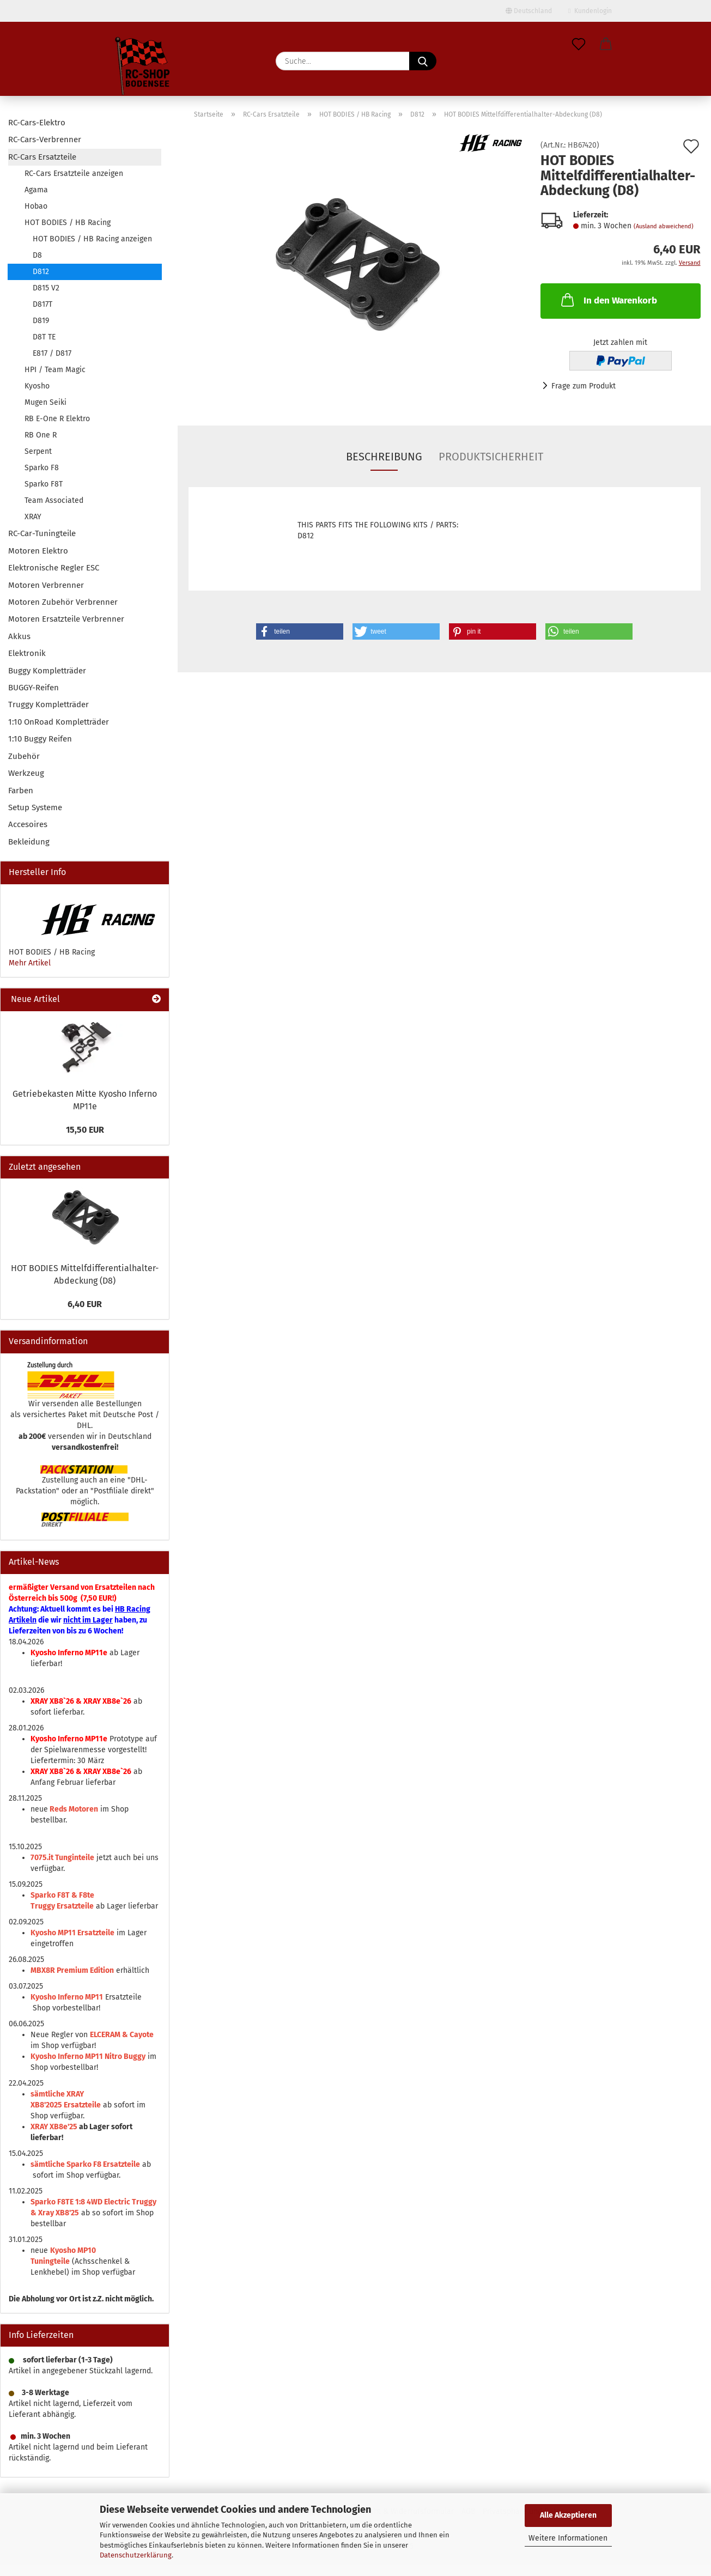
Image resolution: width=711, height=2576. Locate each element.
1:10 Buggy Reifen (40, 739)
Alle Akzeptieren (568, 2515)
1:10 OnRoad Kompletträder (58, 722)
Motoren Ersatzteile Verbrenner (66, 619)
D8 (37, 255)
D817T (42, 304)
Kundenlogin (589, 11)
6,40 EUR (85, 1304)
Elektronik (27, 653)
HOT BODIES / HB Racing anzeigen (92, 239)
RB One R (41, 435)
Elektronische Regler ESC (53, 568)
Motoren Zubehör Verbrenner (63, 602)
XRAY (33, 516)
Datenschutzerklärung (136, 2555)
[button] (605, 45)
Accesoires (27, 824)
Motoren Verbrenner (46, 585)
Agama (36, 190)
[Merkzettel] (578, 45)
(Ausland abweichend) (664, 226)
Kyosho (37, 386)
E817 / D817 (52, 353)
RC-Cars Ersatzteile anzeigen (74, 173)
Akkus (19, 636)
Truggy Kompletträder (48, 704)
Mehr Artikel (30, 963)
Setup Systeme (35, 807)
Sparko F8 (42, 467)
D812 (41, 271)
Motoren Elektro (38, 551)
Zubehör (24, 756)
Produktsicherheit (491, 456)
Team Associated (54, 500)
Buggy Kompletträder (47, 671)
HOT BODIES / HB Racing (68, 222)
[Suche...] (422, 61)
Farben (20, 790)
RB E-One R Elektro (57, 418)
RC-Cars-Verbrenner (44, 139)
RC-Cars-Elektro (36, 122)
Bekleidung (29, 842)
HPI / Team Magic (55, 369)
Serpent (38, 451)
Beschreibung (384, 456)
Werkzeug (26, 773)
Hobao (36, 206)
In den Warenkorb (608, 299)
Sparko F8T (44, 484)
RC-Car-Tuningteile (42, 533)
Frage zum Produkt (583, 386)
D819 (41, 320)
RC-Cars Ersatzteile (42, 157)
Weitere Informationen (567, 2538)
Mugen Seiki (45, 402)
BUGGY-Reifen (33, 687)
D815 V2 (46, 288)
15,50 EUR (85, 1130)
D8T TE (44, 337)
